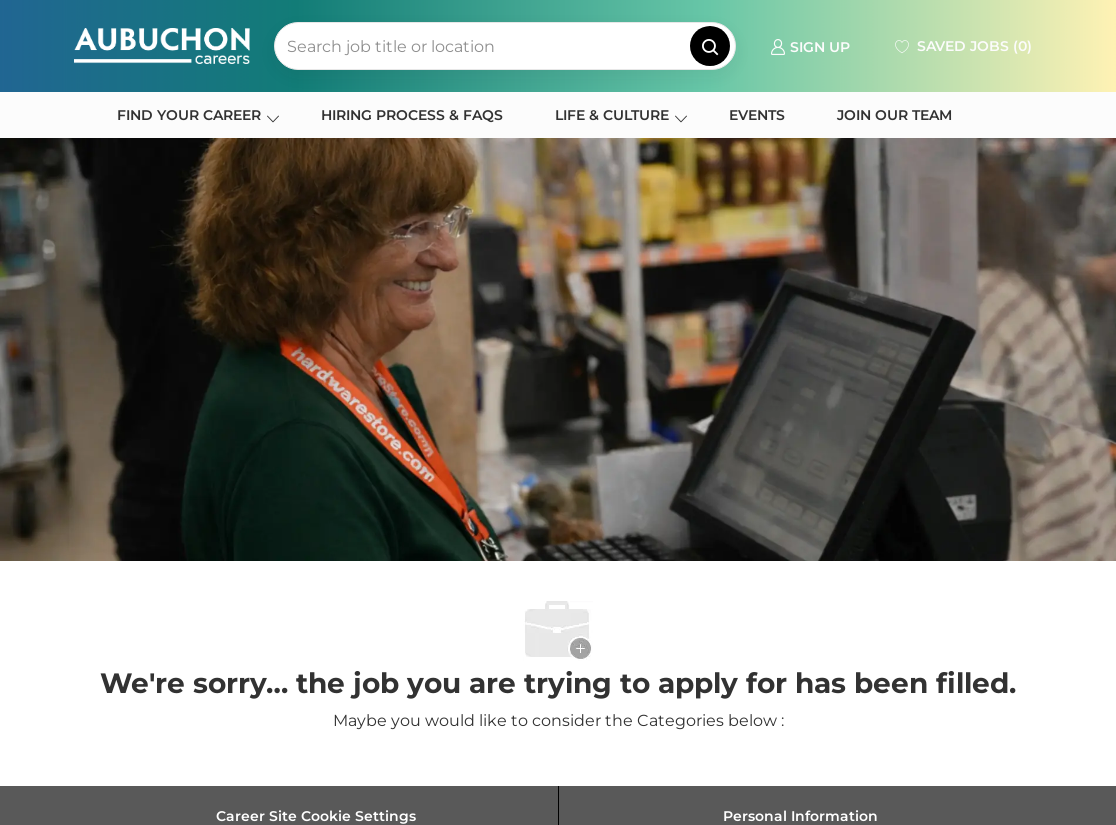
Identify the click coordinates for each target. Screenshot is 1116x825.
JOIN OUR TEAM (894, 115)
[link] (810, 45)
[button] (710, 46)
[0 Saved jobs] (961, 46)
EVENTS (757, 115)
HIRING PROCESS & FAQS (412, 115)
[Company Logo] (162, 46)
